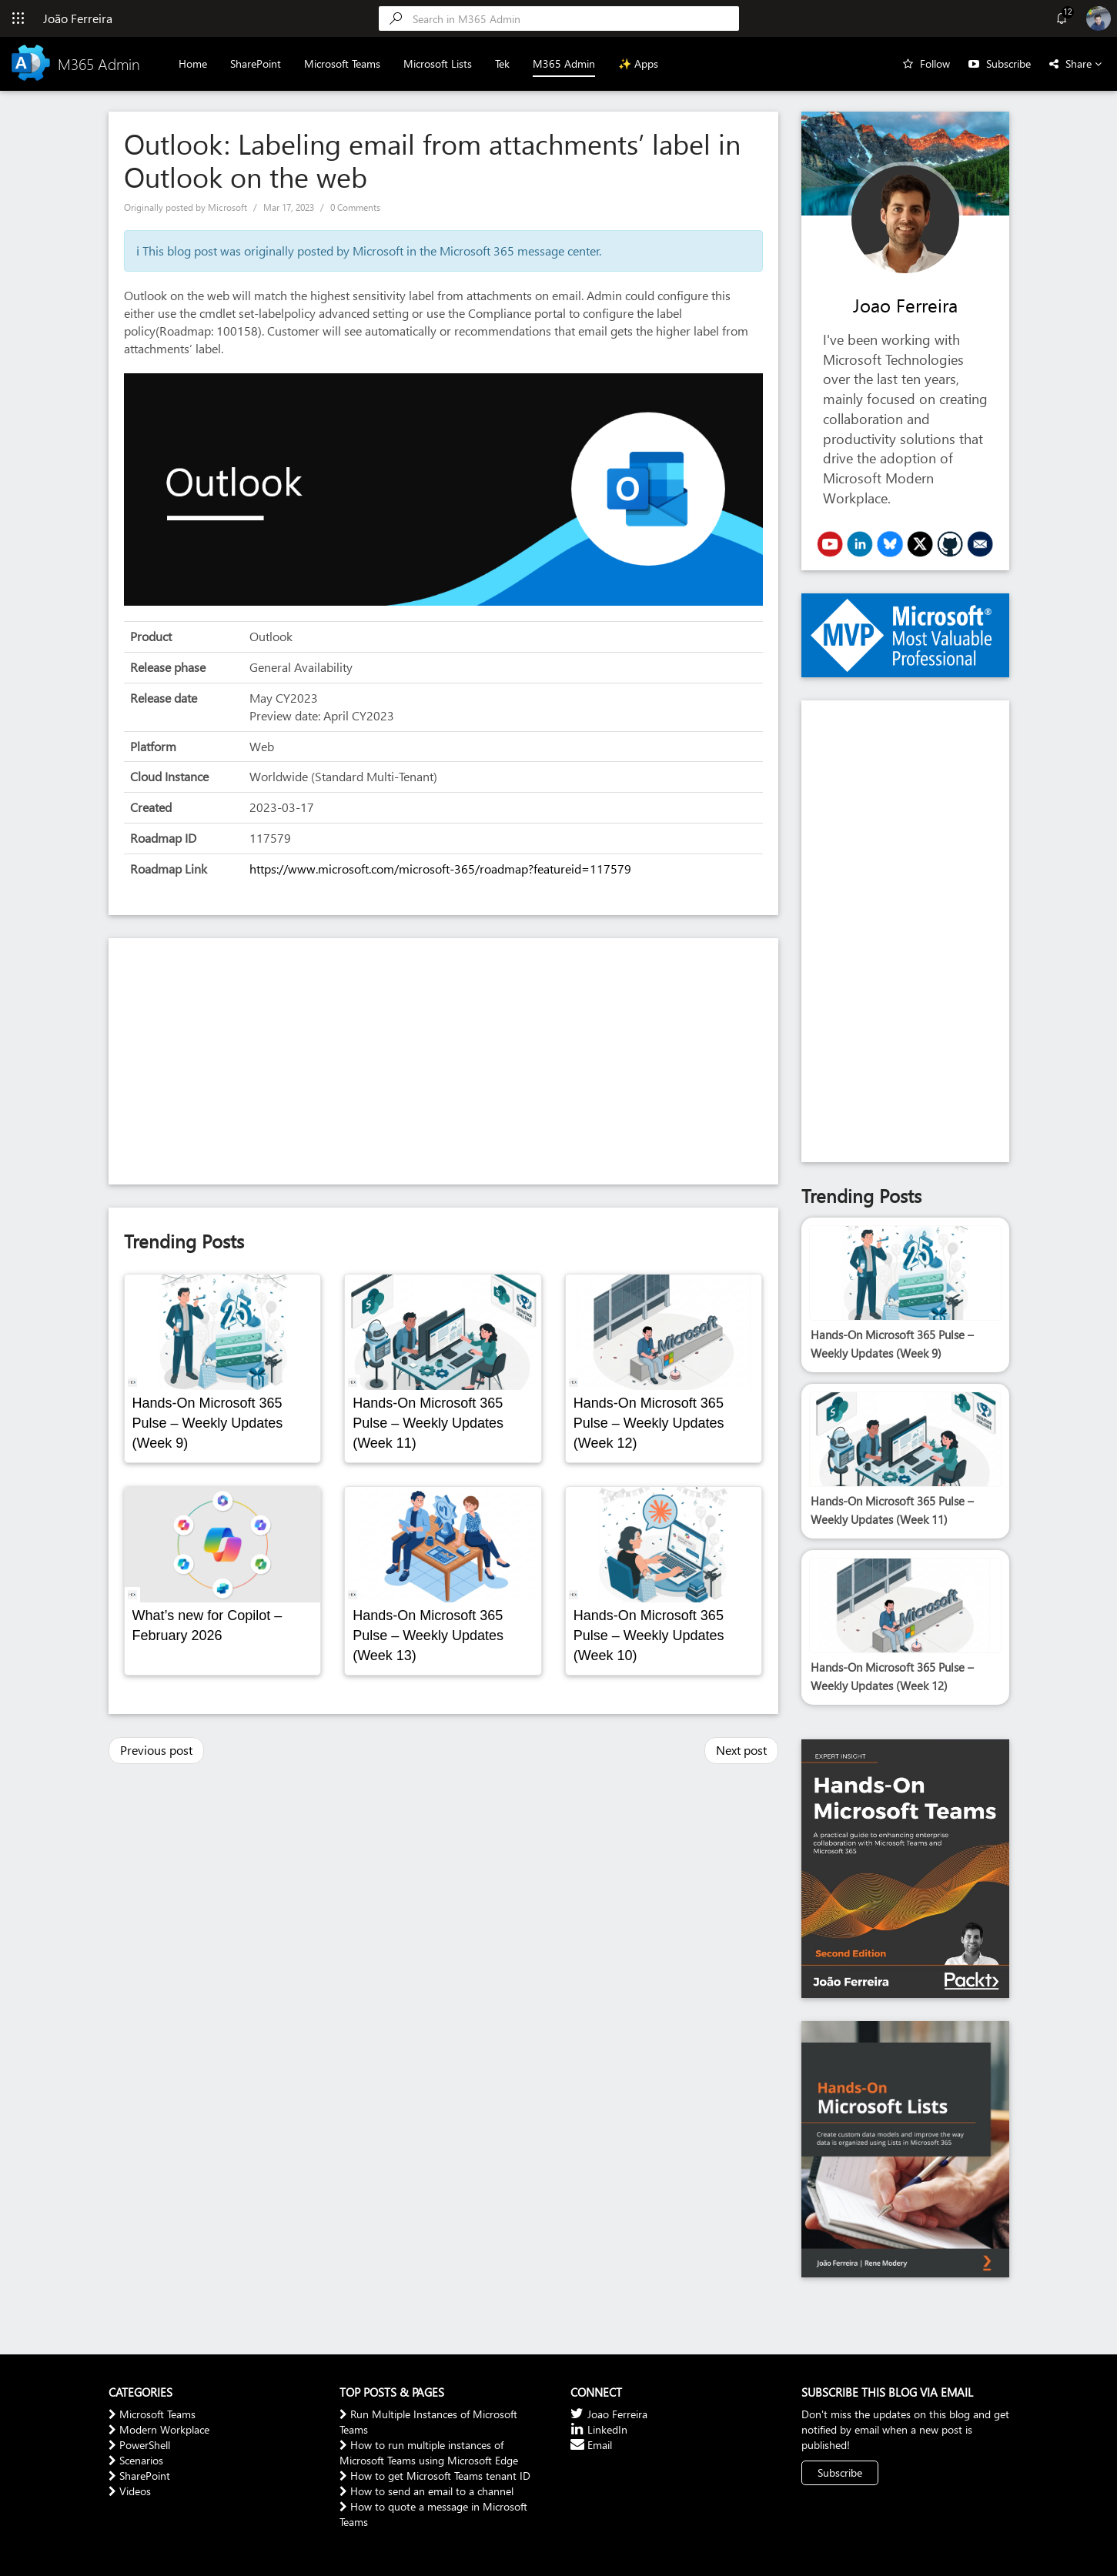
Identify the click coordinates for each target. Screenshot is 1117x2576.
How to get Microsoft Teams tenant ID (434, 2475)
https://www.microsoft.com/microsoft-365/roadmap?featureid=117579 (440, 868)
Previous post (156, 1750)
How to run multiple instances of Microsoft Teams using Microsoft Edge (428, 2452)
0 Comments (355, 207)
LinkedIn (598, 2429)
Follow (935, 63)
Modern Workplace (159, 2429)
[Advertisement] (443, 1061)
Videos (130, 2491)
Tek (502, 63)
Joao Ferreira (905, 304)
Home (193, 63)
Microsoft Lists (437, 63)
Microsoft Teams (342, 63)
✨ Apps (638, 63)
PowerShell (139, 2444)
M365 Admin (564, 63)
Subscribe (1008, 63)
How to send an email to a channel (426, 2491)
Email (591, 2444)
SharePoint (255, 63)
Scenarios (136, 2460)
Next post (741, 1750)
